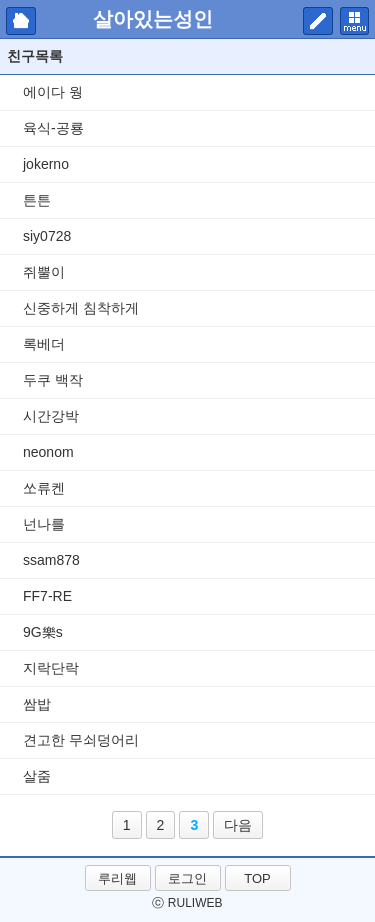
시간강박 (51, 416)
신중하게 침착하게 (81, 308)
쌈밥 (37, 704)
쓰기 (318, 21)
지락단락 (51, 668)
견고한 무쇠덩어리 (81, 740)
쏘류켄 (44, 488)
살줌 (37, 776)
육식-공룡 (53, 128)
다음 (238, 825)
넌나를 (44, 524)
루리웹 (117, 878)
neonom (48, 452)
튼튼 (37, 200)
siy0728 (47, 236)
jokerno (46, 164)
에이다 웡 (53, 92)
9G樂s (43, 632)
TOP (257, 878)
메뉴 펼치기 (354, 21)
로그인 (187, 878)
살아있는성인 (153, 19)
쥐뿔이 (44, 272)
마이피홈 (21, 21)
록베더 (44, 344)
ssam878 (51, 560)
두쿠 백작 (53, 380)
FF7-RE (47, 596)
